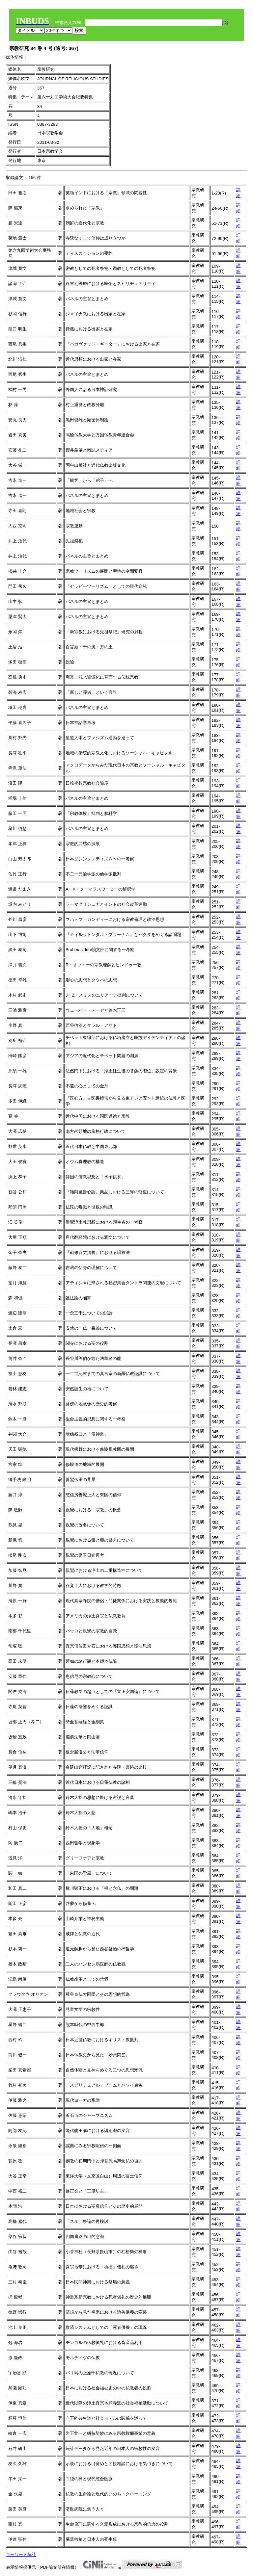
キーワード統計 (21, 2554)
